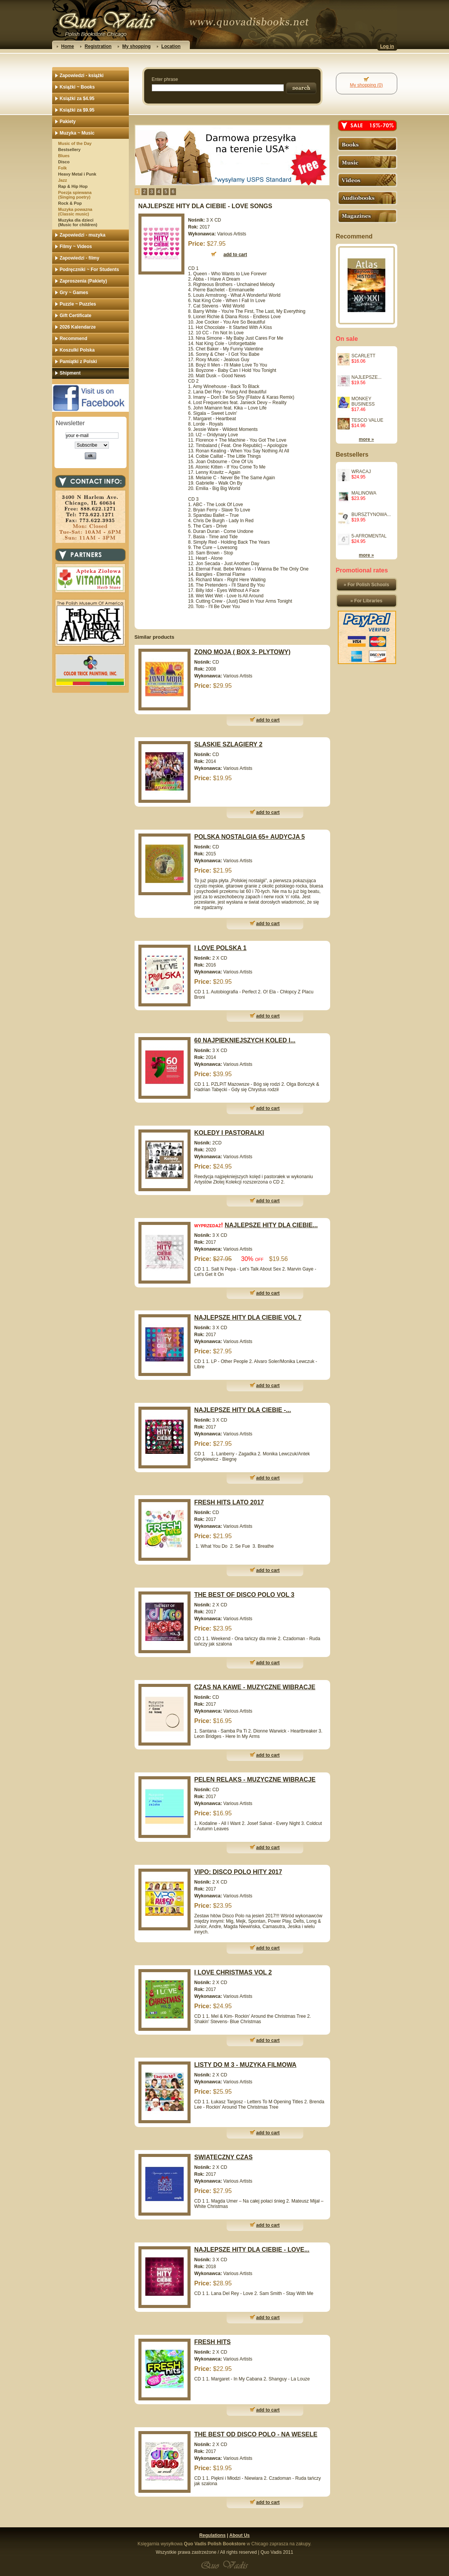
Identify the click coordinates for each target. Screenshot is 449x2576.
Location (171, 46)
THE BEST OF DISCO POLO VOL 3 (244, 1594)
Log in (387, 46)
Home (67, 46)
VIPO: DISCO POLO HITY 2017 (238, 1872)
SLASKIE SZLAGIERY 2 (228, 744)
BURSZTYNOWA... (371, 514)
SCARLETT (364, 355)
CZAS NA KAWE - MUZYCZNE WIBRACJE (255, 1687)
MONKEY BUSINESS (363, 401)
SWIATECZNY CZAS (223, 2157)
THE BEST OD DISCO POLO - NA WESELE (255, 2434)
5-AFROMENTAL (369, 536)
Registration (98, 46)
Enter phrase (165, 79)
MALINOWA (364, 493)
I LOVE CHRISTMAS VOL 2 (233, 1972)
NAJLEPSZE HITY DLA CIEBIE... (271, 1225)
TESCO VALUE (367, 420)
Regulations (212, 2535)
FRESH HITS (212, 2342)
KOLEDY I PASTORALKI (229, 1132)
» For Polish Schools (366, 584)
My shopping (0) (366, 85)
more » (366, 439)
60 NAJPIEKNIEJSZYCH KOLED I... (245, 1040)
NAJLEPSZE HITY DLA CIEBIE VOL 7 (248, 1317)
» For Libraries (366, 600)
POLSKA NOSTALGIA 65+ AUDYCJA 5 (249, 836)
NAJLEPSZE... (367, 377)
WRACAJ (361, 471)
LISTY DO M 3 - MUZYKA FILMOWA (245, 2064)
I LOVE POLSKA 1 (220, 948)
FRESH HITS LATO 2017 (229, 1502)
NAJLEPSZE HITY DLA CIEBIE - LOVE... (251, 2249)
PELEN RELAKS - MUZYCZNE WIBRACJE (255, 1779)
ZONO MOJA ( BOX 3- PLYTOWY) (242, 652)
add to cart (268, 720)
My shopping (136, 46)
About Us (239, 2535)
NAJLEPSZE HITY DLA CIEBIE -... (242, 1410)
